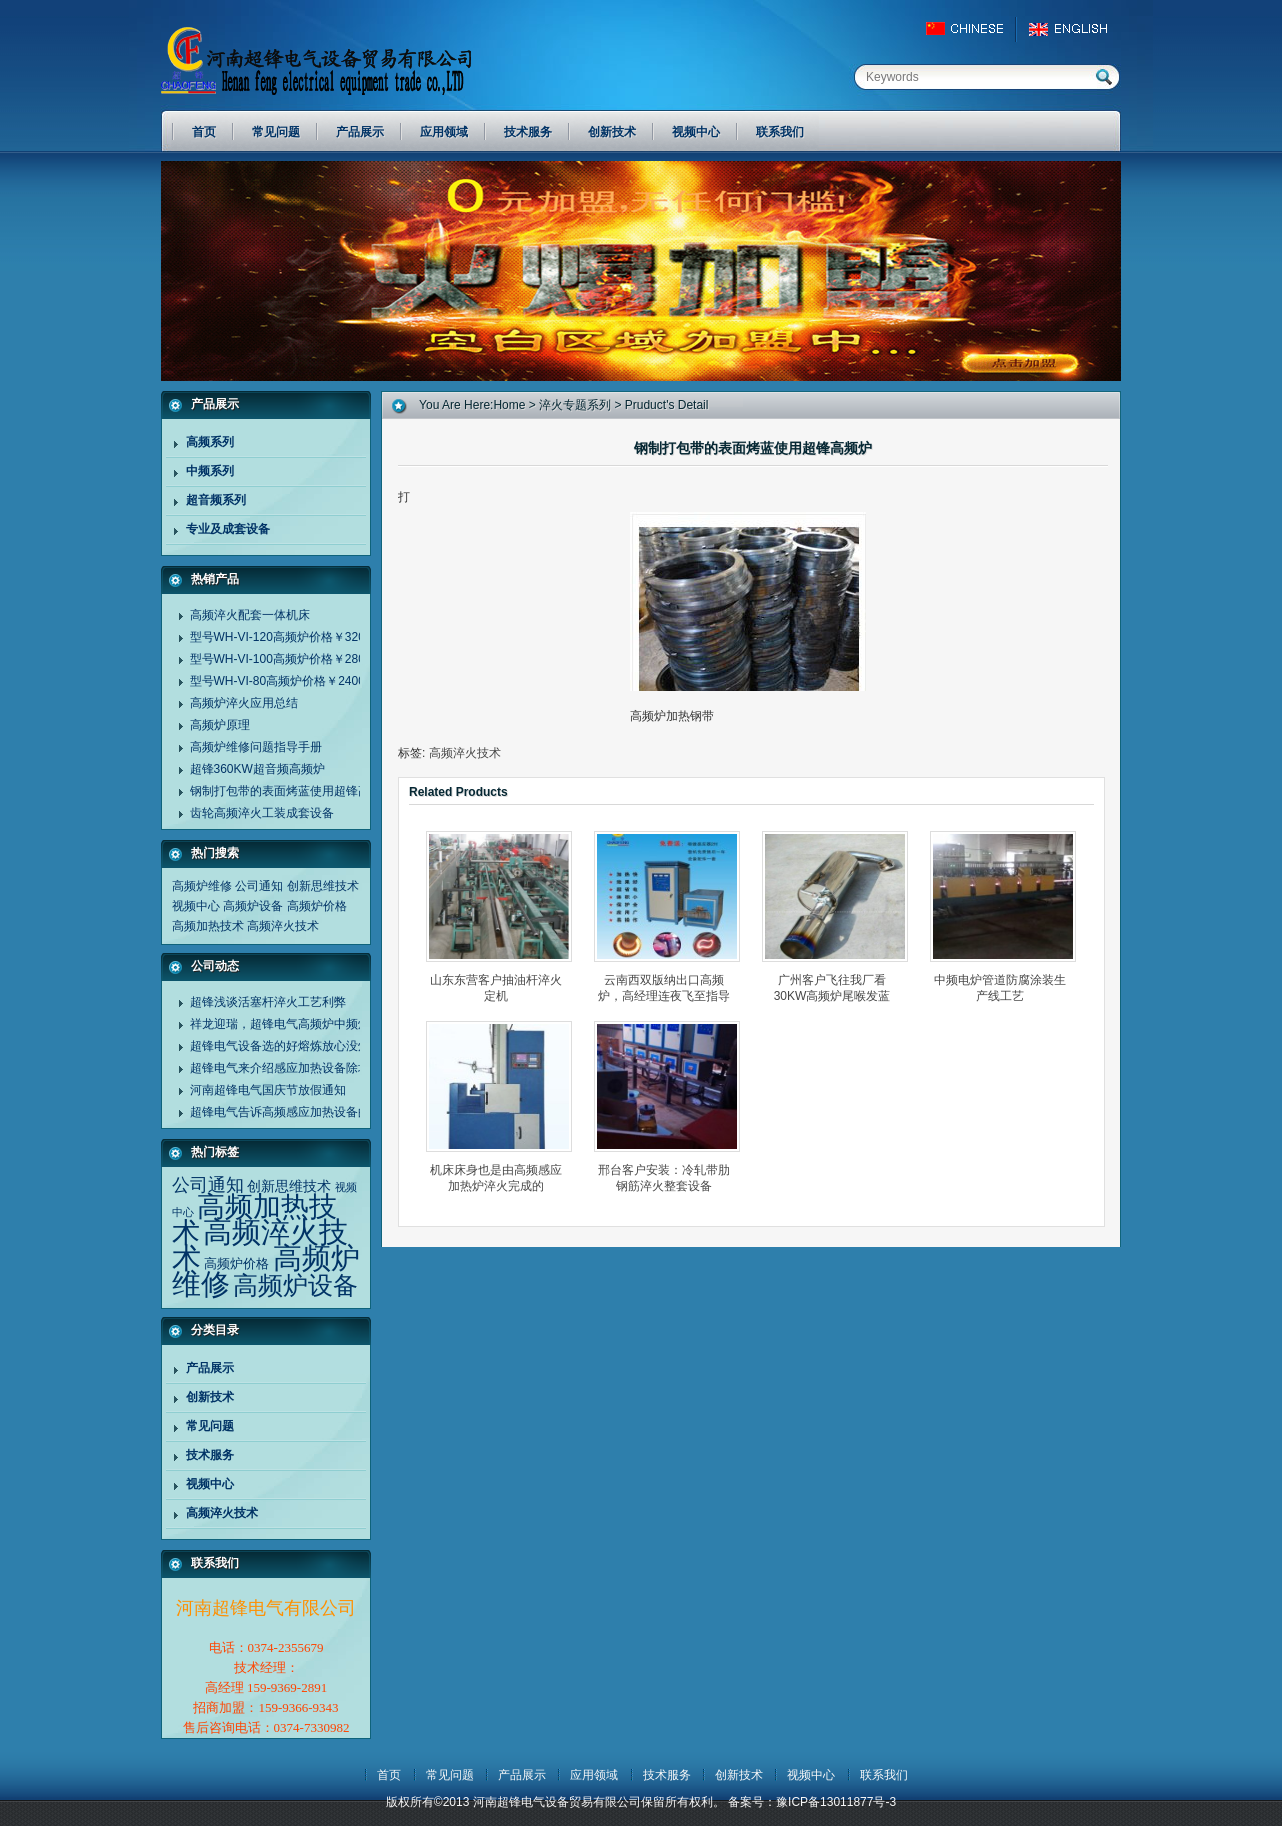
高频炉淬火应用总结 (244, 703)
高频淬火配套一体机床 (250, 615)
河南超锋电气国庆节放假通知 (268, 1090)
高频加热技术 (208, 926)
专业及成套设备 (228, 529)
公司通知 (259, 886)
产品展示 (210, 1368)
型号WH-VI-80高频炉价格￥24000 (281, 681)
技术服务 (210, 1455)
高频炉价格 (317, 906)
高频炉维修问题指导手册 (256, 747)
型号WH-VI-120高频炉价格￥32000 (284, 637)
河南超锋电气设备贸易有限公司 (336, 60)
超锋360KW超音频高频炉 (257, 769)
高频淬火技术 (283, 926)
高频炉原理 (220, 725)
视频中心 (196, 906)
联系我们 (884, 1775)
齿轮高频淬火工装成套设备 (262, 813)
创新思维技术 (323, 886)
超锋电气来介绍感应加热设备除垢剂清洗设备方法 (322, 1068)
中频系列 (210, 471)
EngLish (1073, 29)
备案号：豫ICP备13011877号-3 (812, 1802)
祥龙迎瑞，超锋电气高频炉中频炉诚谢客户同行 (316, 1024)
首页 (389, 1775)
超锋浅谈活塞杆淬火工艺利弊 (268, 1002)
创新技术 (210, 1397)
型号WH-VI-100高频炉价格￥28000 (284, 659)
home (509, 405)
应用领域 (594, 1775)
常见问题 (210, 1426)
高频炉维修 (202, 886)
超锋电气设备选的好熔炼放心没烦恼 (286, 1046)
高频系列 (210, 442)
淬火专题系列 (575, 405)
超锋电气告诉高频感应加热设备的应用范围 (304, 1112)
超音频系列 (216, 500)
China (973, 29)
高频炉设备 (253, 906)
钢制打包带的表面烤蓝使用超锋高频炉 (292, 791)
